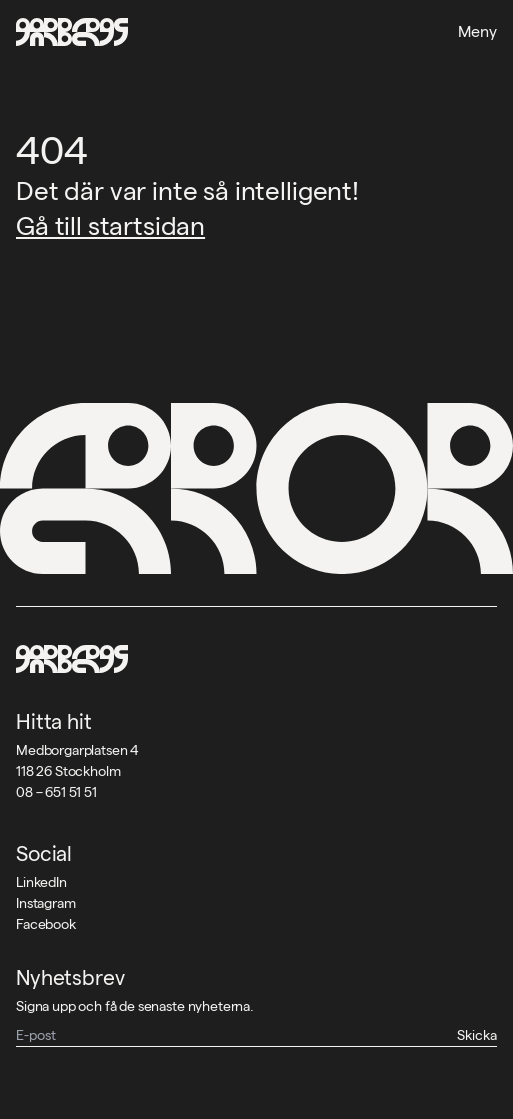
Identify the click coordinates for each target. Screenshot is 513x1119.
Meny (477, 31)
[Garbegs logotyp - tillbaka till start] (72, 32)
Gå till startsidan (110, 225)
